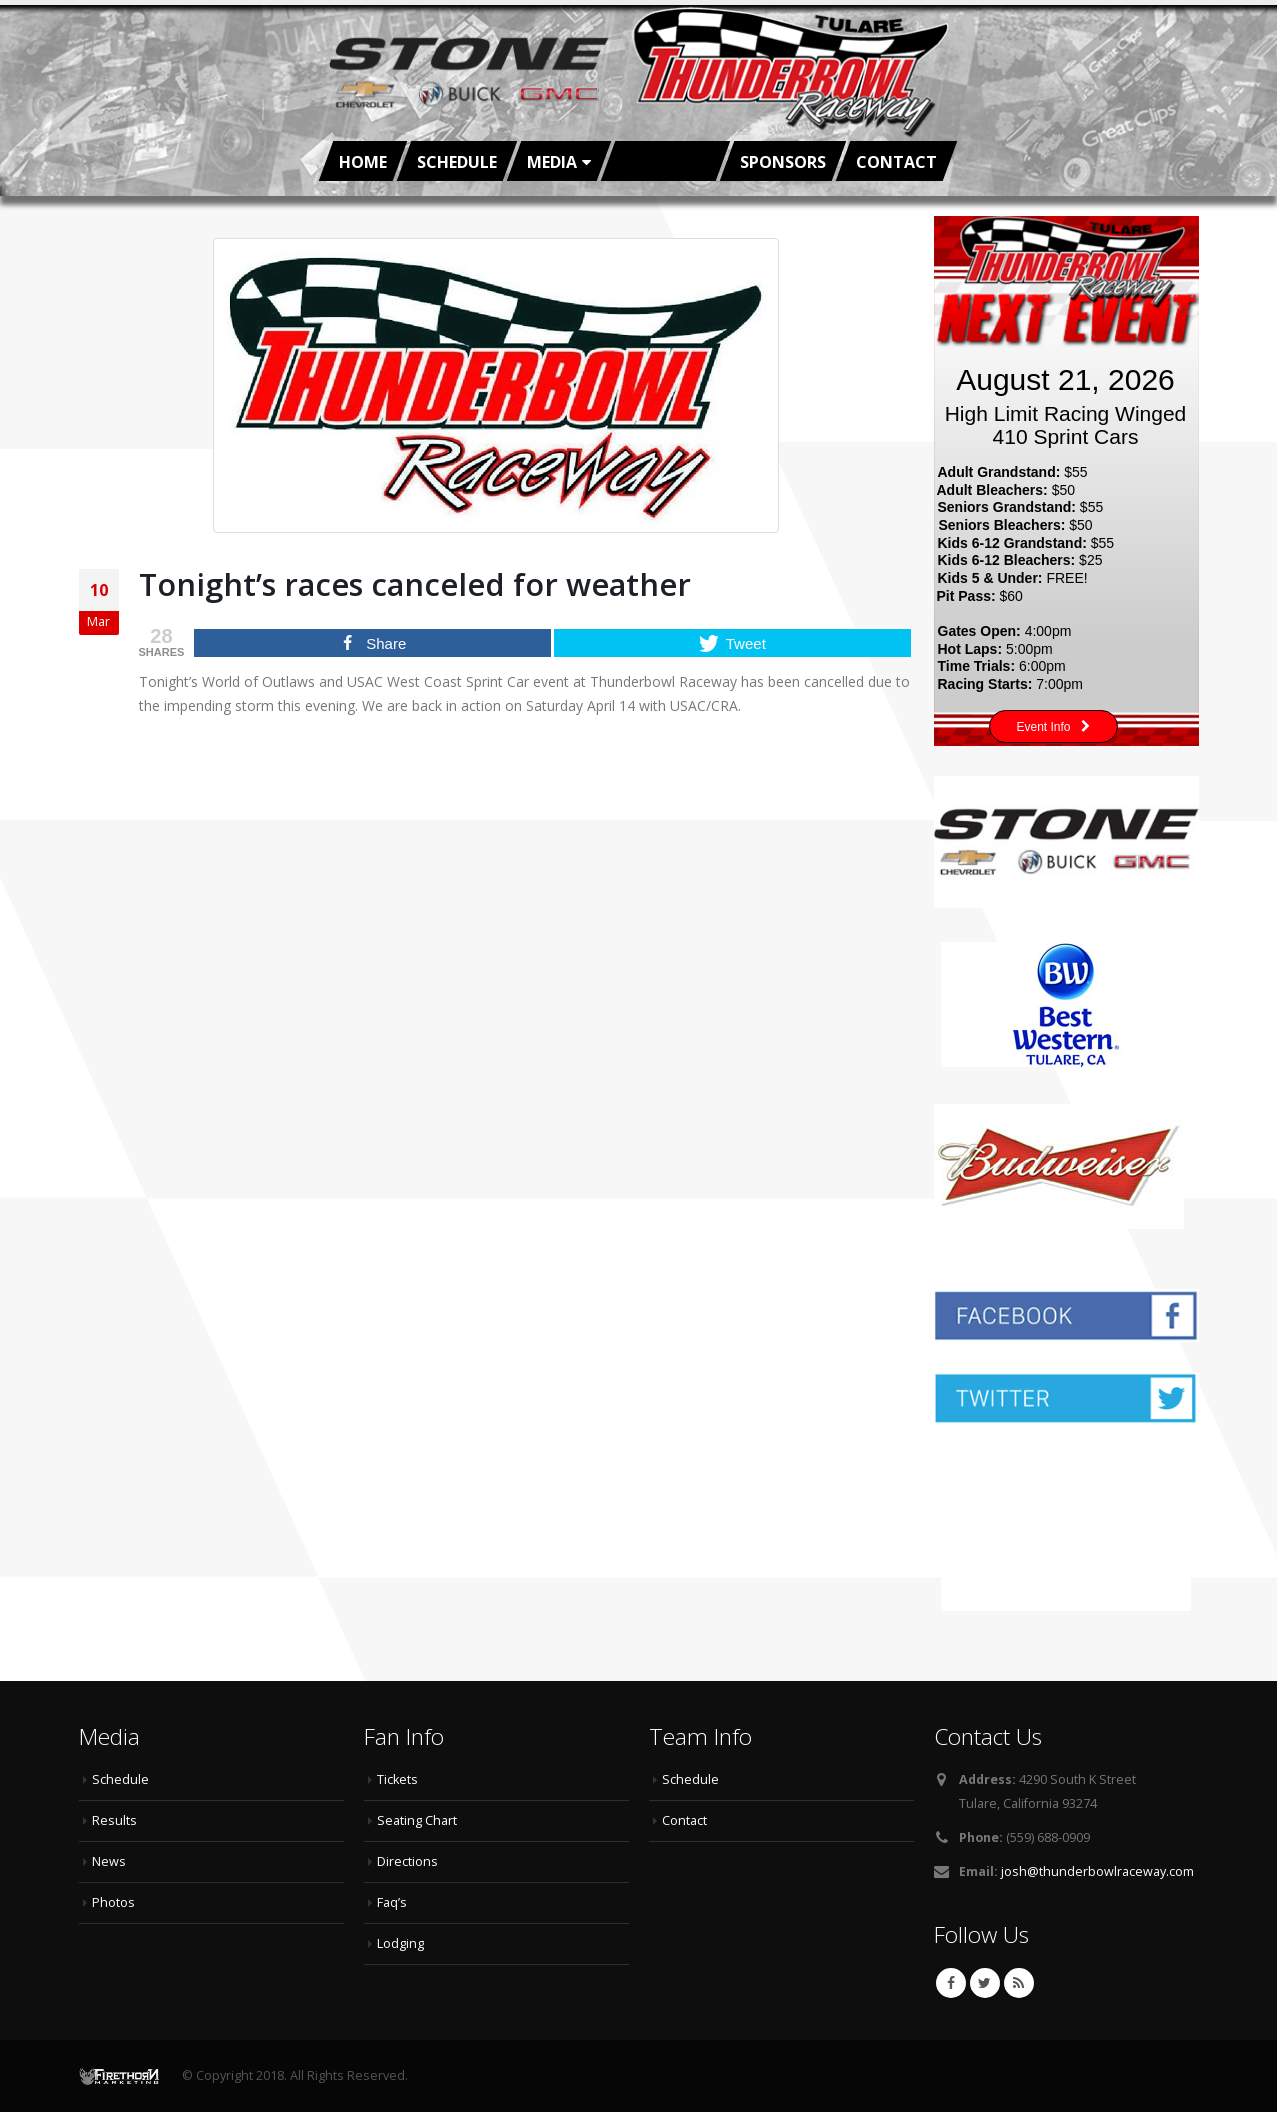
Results (114, 1820)
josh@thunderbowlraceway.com (1097, 1871)
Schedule (457, 162)
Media (552, 162)
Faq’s (392, 1902)
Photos (113, 1902)
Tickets (397, 1779)
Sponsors (783, 162)
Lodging (400, 1943)
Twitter (985, 1983)
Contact (896, 162)
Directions (407, 1861)
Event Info (1053, 727)
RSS (1019, 1983)
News (109, 1861)
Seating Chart (417, 1820)
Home (363, 162)
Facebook (951, 1983)
